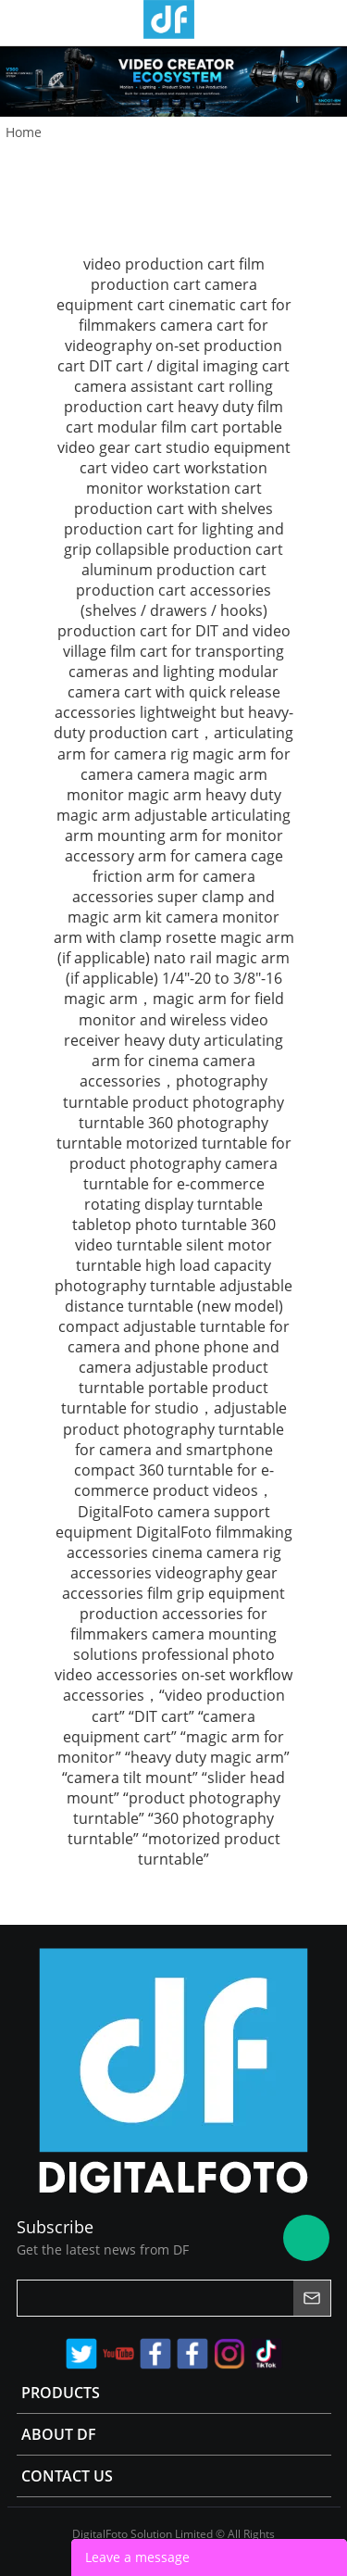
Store (326, 22)
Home (24, 132)
